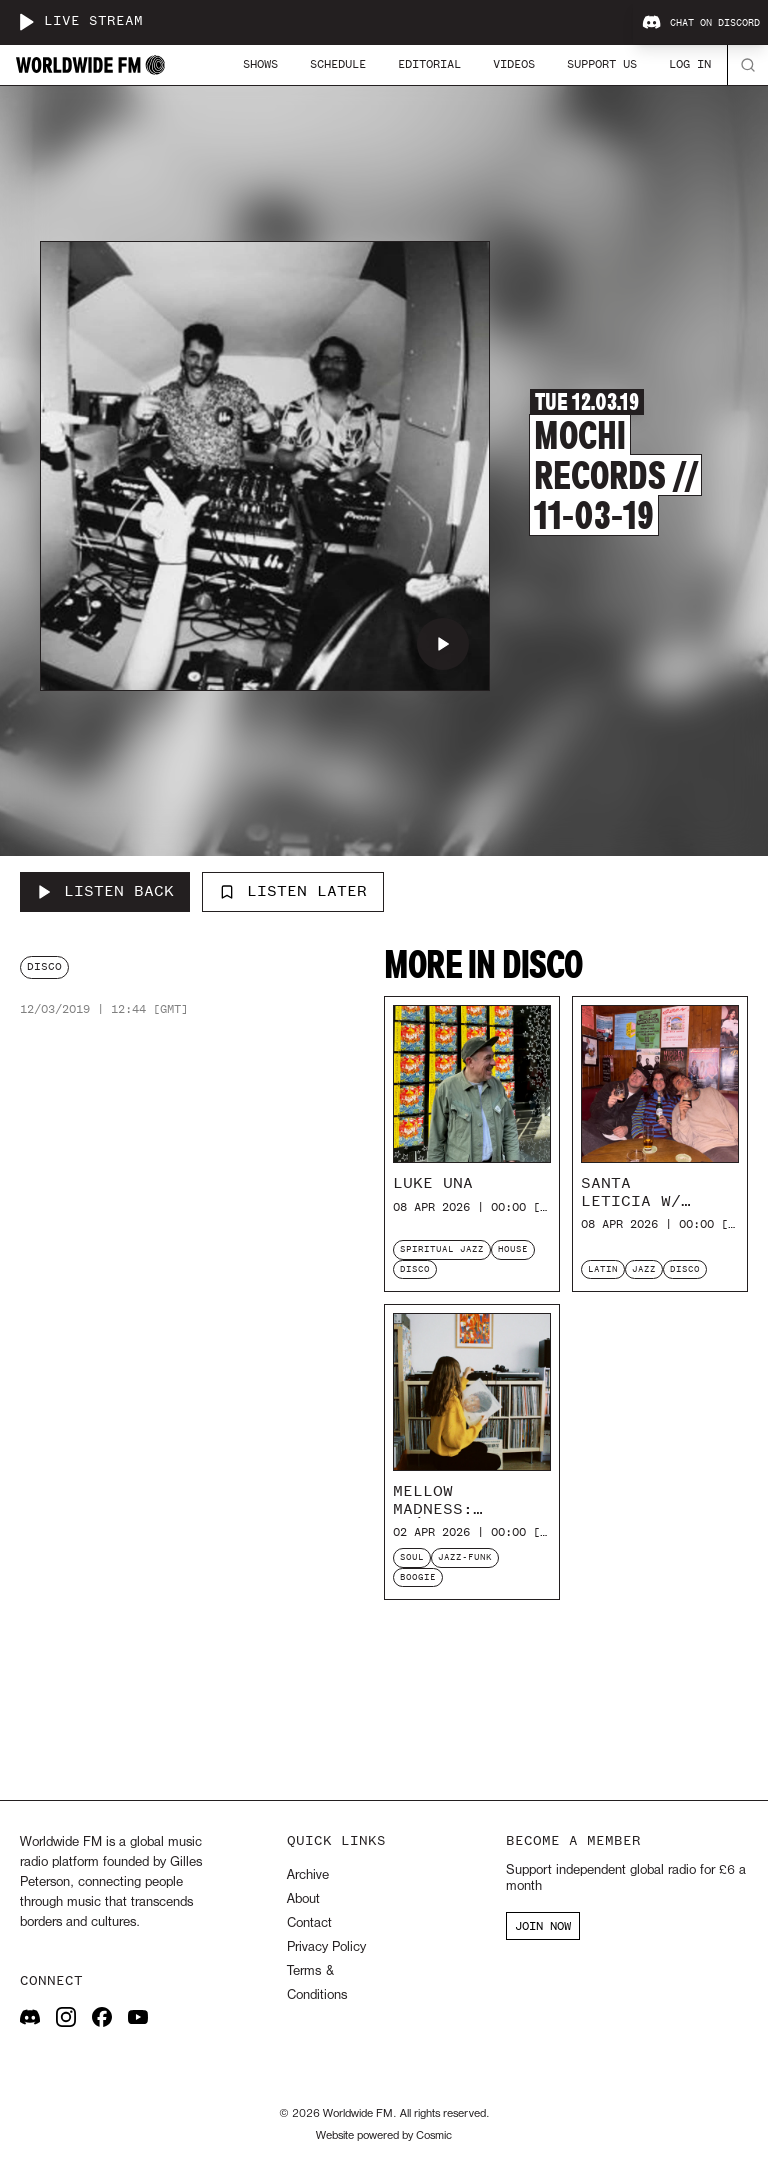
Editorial (429, 64)
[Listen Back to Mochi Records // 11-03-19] (105, 892)
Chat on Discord (701, 23)
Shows (260, 64)
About (303, 1899)
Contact (309, 1923)
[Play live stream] (26, 22)
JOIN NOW (543, 1926)
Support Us (602, 64)
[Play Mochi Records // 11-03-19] (443, 644)
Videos (514, 64)
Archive (308, 1875)
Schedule (338, 64)
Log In (690, 64)
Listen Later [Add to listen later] (293, 891)
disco (44, 966)
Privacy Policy (326, 1947)
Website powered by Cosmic (384, 2136)
